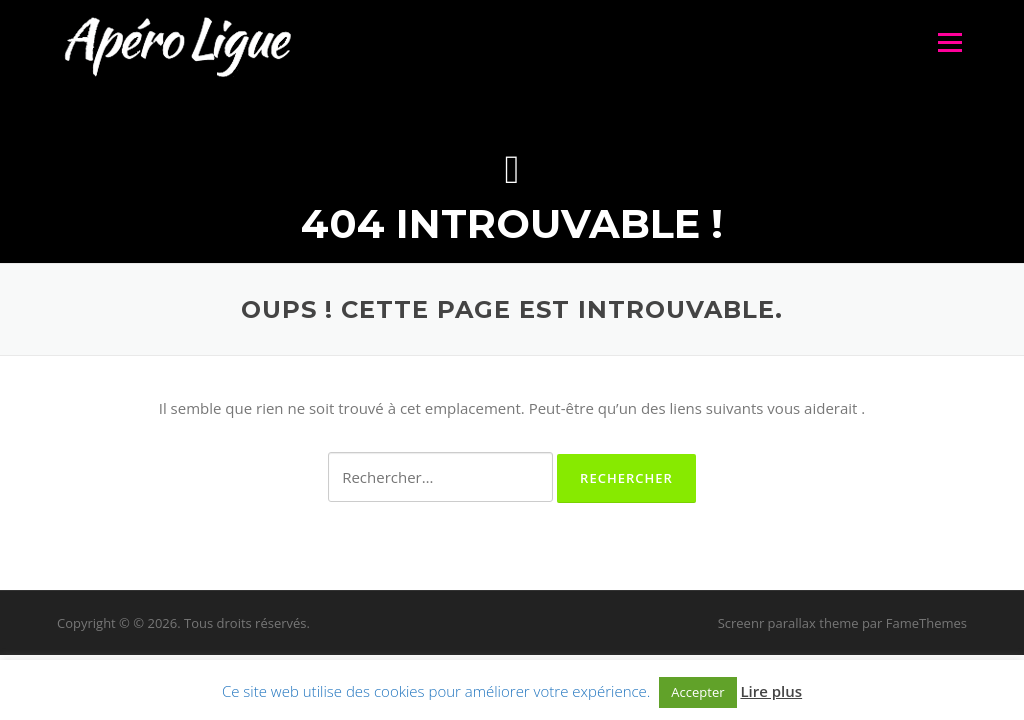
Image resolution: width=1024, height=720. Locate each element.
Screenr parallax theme (788, 623)
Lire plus (771, 691)
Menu (949, 42)
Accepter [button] (697, 692)
